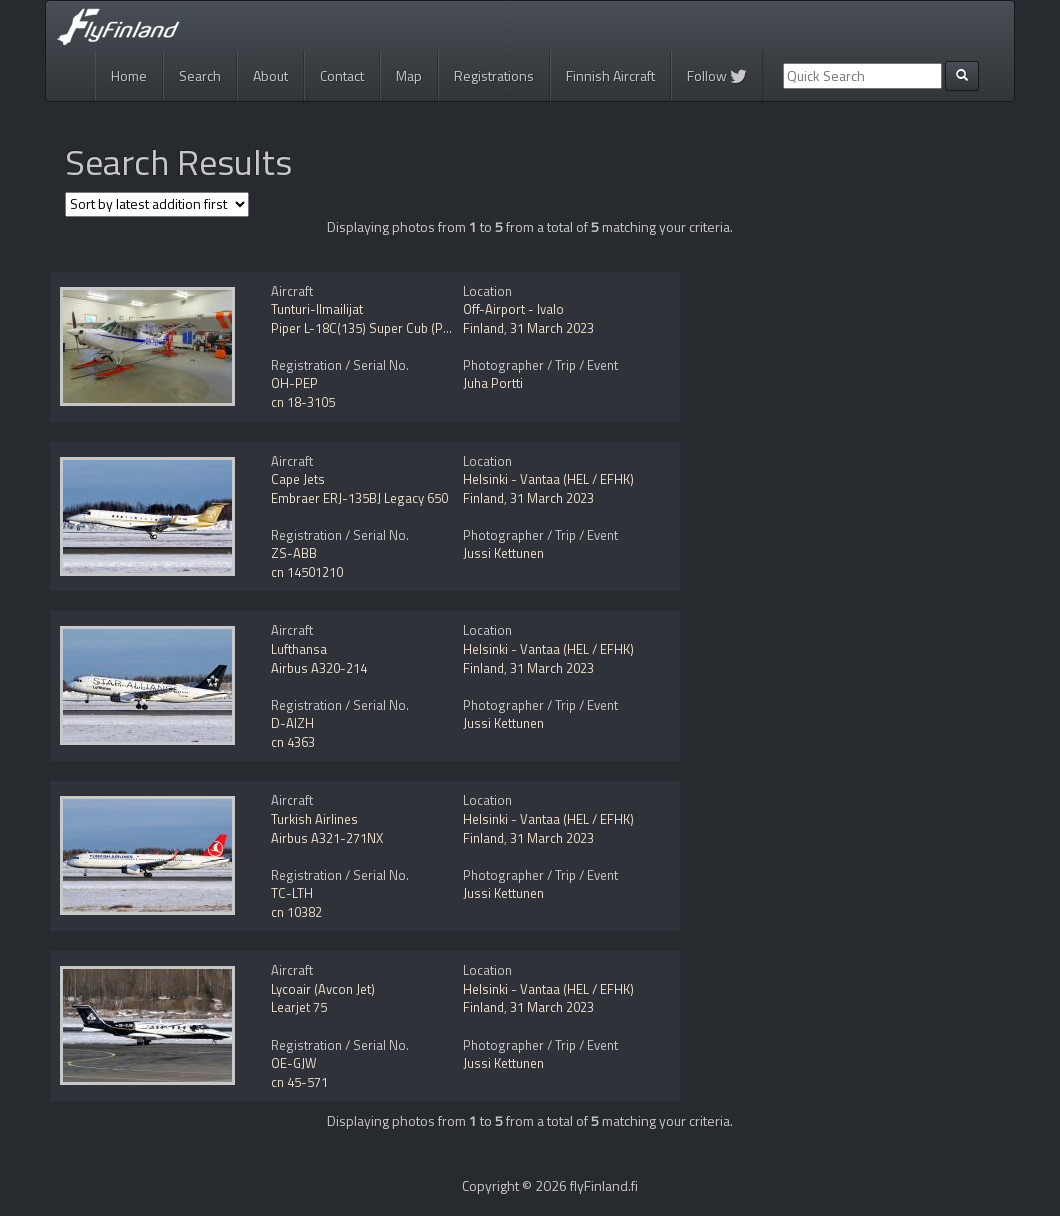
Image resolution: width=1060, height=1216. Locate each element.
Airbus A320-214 (319, 668)
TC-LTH (292, 893)
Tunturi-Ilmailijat (317, 309)
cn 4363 (293, 742)
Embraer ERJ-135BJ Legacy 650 (359, 498)
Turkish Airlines (314, 819)
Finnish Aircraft (610, 75)
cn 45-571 (299, 1082)
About (270, 75)
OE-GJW (294, 1063)
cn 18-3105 (303, 402)
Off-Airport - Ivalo (513, 309)
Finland (483, 328)
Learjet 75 (299, 1007)
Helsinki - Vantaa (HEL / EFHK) (548, 479)
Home (129, 75)
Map (409, 75)
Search (200, 75)
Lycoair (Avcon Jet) (323, 989)
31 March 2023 (552, 328)
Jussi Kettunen (503, 553)
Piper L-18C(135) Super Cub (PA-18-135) (386, 328)
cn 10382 (296, 912)
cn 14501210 (307, 572)
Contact (342, 75)
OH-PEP (294, 383)
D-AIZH (292, 723)
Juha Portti (493, 383)
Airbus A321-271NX (327, 838)
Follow (717, 75)
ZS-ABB (294, 553)
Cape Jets (298, 479)
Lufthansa (299, 649)
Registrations (494, 75)
